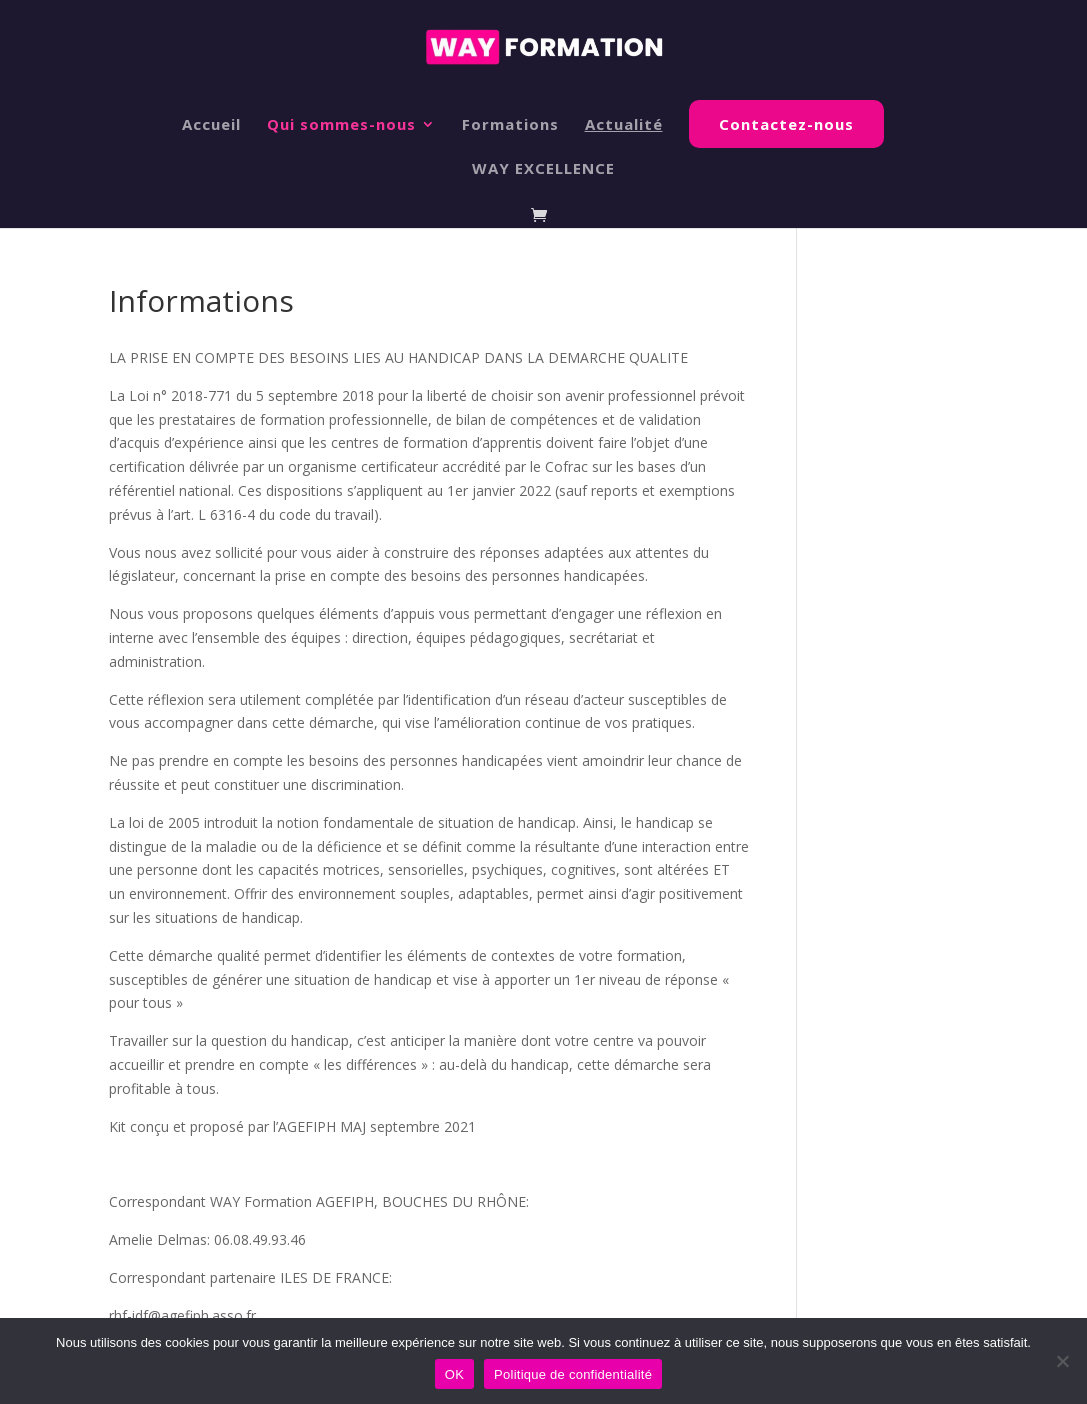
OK (454, 1374)
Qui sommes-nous (341, 125)
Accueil (211, 125)
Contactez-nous (786, 124)
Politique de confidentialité (573, 1374)
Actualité (624, 125)
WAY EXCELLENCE (543, 169)
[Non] (1062, 1361)
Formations (510, 125)
